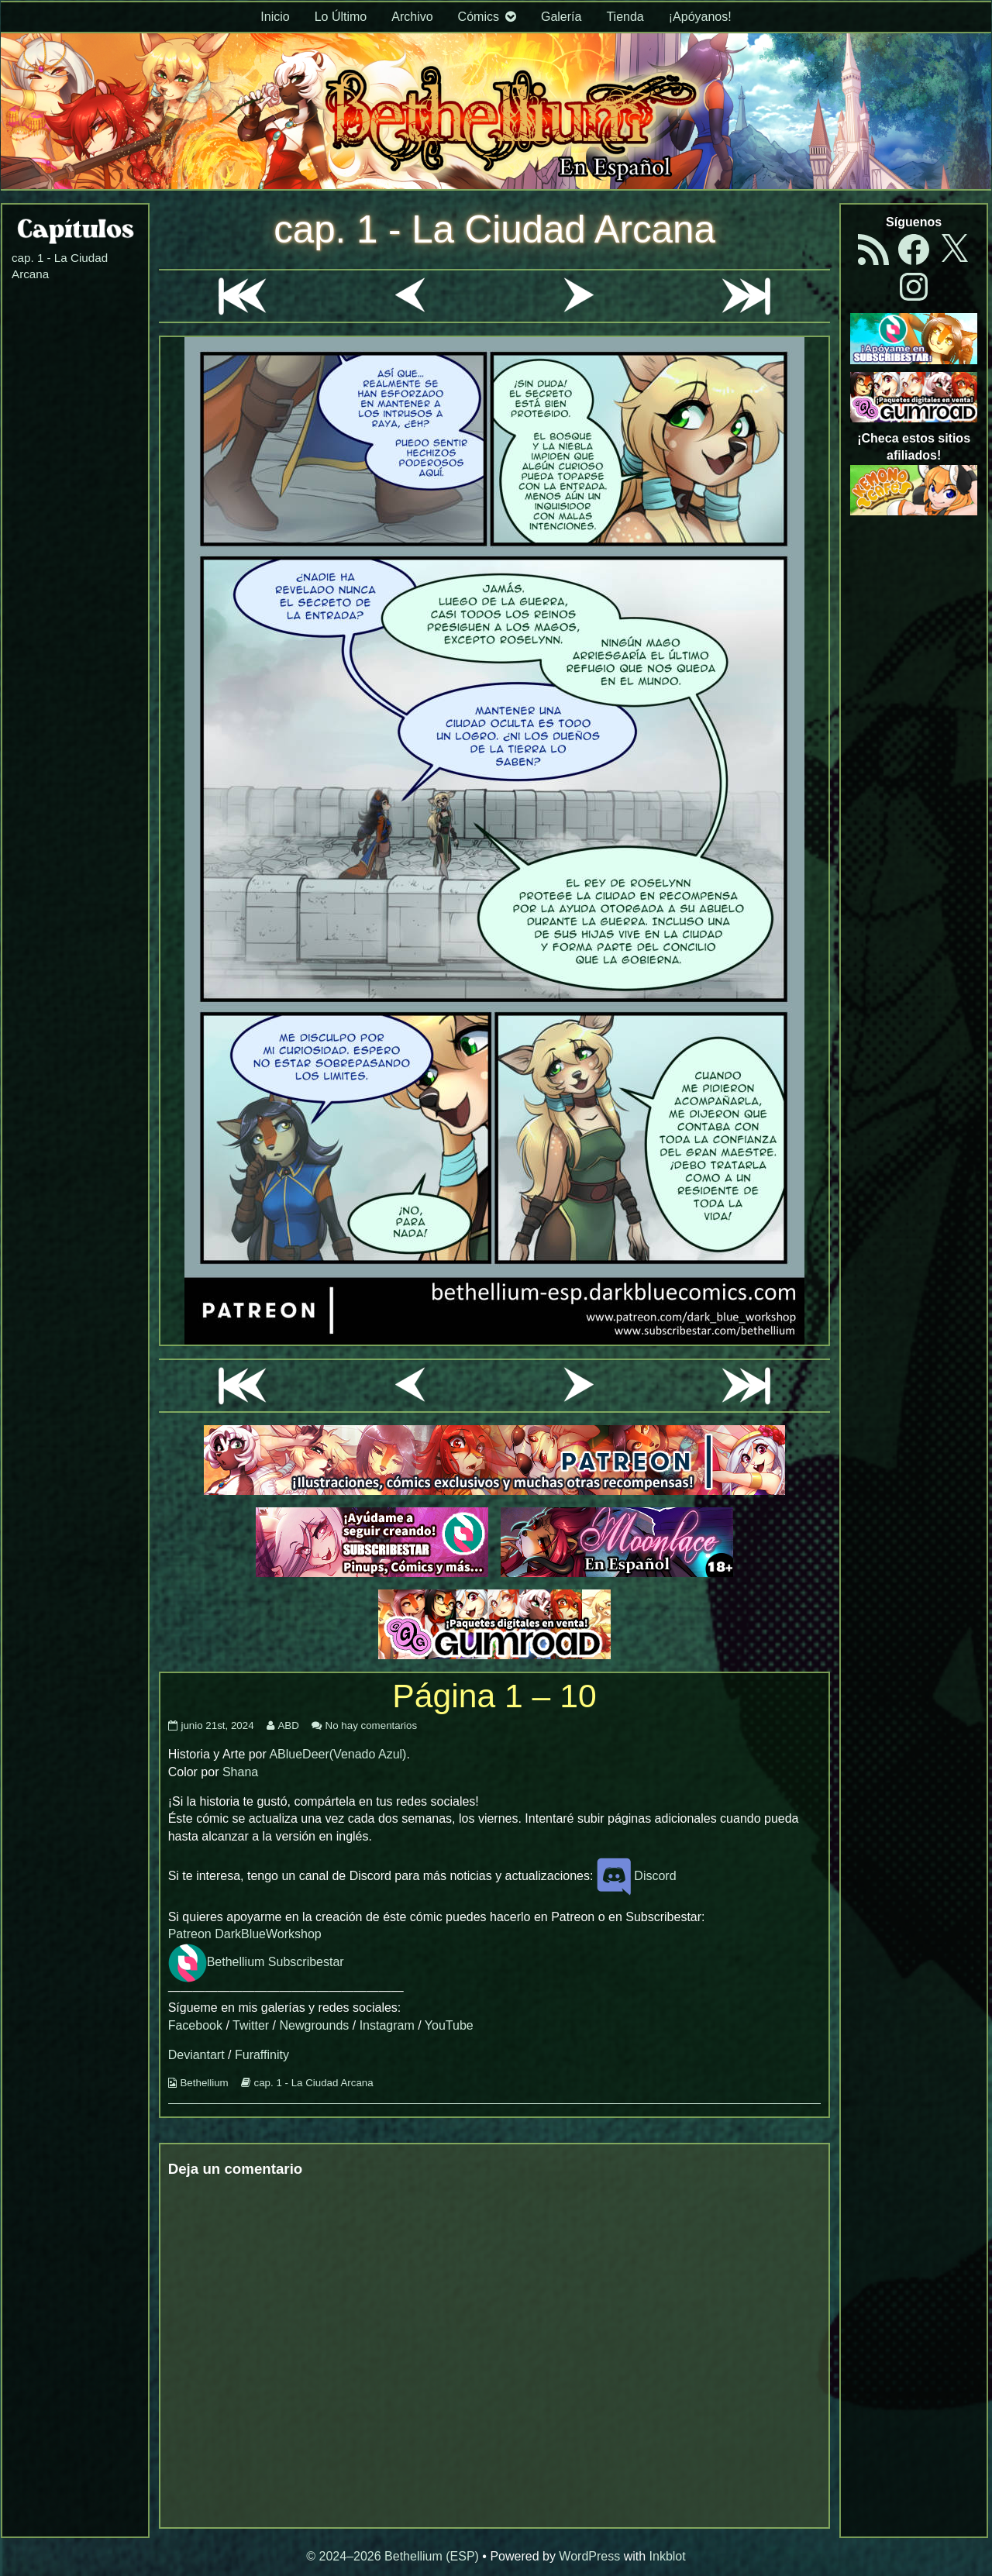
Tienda (624, 16)
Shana (240, 1772)
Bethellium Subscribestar (256, 1961)
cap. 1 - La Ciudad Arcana (494, 229)
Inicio (274, 16)
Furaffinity (262, 2054)
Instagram (387, 2025)
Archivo (411, 16)
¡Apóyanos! (700, 16)
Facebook (195, 2025)
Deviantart (196, 2054)
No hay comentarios (372, 1725)
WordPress (589, 2556)
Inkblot (667, 2556)
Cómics (478, 16)
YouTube (449, 2025)
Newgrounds (314, 2025)
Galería (561, 16)
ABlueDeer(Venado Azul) (337, 1754)
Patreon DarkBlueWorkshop (245, 1934)
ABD (287, 1725)
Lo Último (341, 16)
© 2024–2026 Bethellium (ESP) (392, 2556)
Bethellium (204, 2083)
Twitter (250, 2025)
